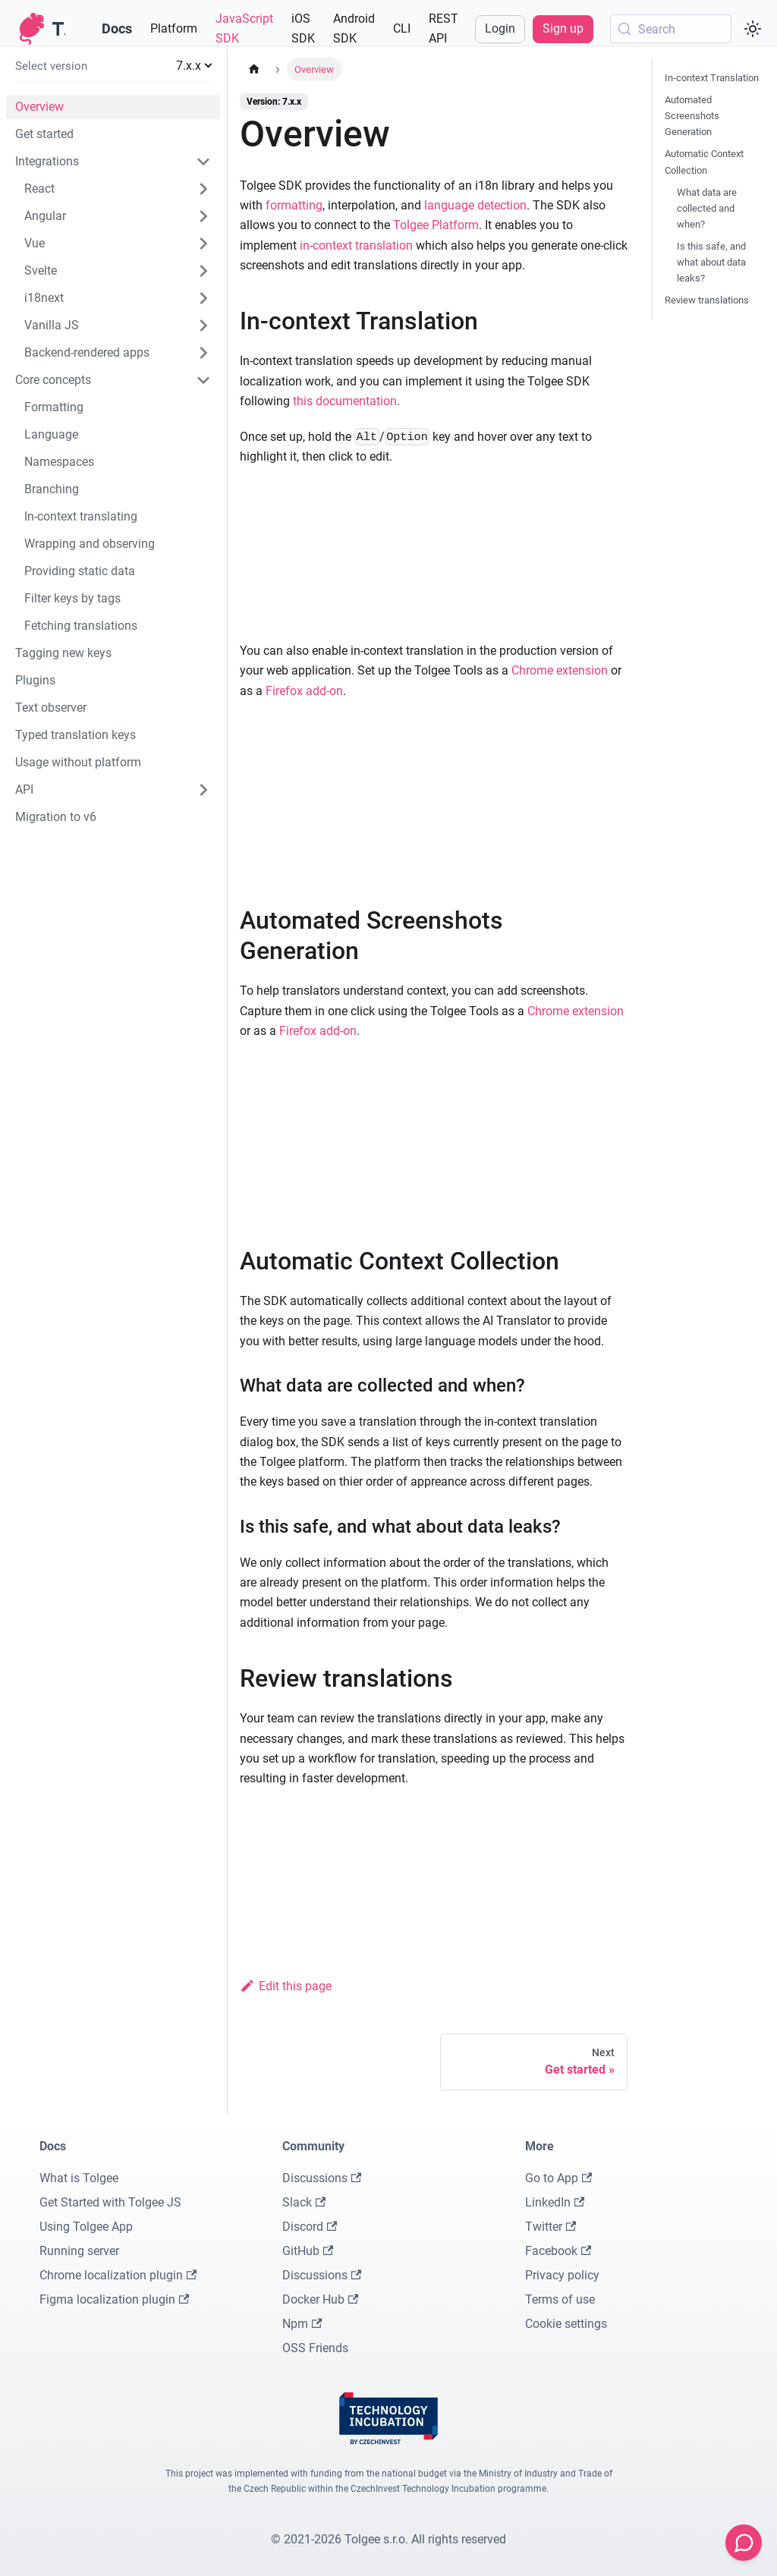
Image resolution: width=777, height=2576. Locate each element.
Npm (302, 2324)
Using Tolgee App (86, 2226)
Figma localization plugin (114, 2299)
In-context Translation (712, 77)
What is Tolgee (78, 2178)
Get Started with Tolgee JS (110, 2202)
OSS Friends (315, 2348)
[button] (113, 66)
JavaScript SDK (244, 28)
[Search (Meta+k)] (670, 28)
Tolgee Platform (436, 225)
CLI (402, 28)
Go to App (558, 2178)
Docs (117, 28)
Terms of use (560, 2299)
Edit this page (286, 1986)
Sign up (563, 28)
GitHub (307, 2251)
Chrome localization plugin (118, 2275)
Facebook (558, 2251)
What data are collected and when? (707, 208)
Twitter (550, 2226)
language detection (475, 205)
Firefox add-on (304, 691)
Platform (173, 28)
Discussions (321, 2178)
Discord (309, 2226)
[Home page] (254, 69)
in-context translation (356, 245)
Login (500, 28)
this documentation (345, 401)
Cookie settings (566, 2324)
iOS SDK (303, 28)
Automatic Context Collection (704, 161)
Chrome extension (559, 670)
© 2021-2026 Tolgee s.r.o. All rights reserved (388, 2539)
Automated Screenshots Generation (692, 115)
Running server (79, 2251)
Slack (304, 2202)
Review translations (707, 300)
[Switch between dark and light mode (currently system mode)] (753, 29)
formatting (294, 205)
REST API (443, 28)
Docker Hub (320, 2299)
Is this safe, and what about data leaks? (711, 262)
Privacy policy (562, 2275)
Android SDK (354, 28)
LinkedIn (554, 2202)
